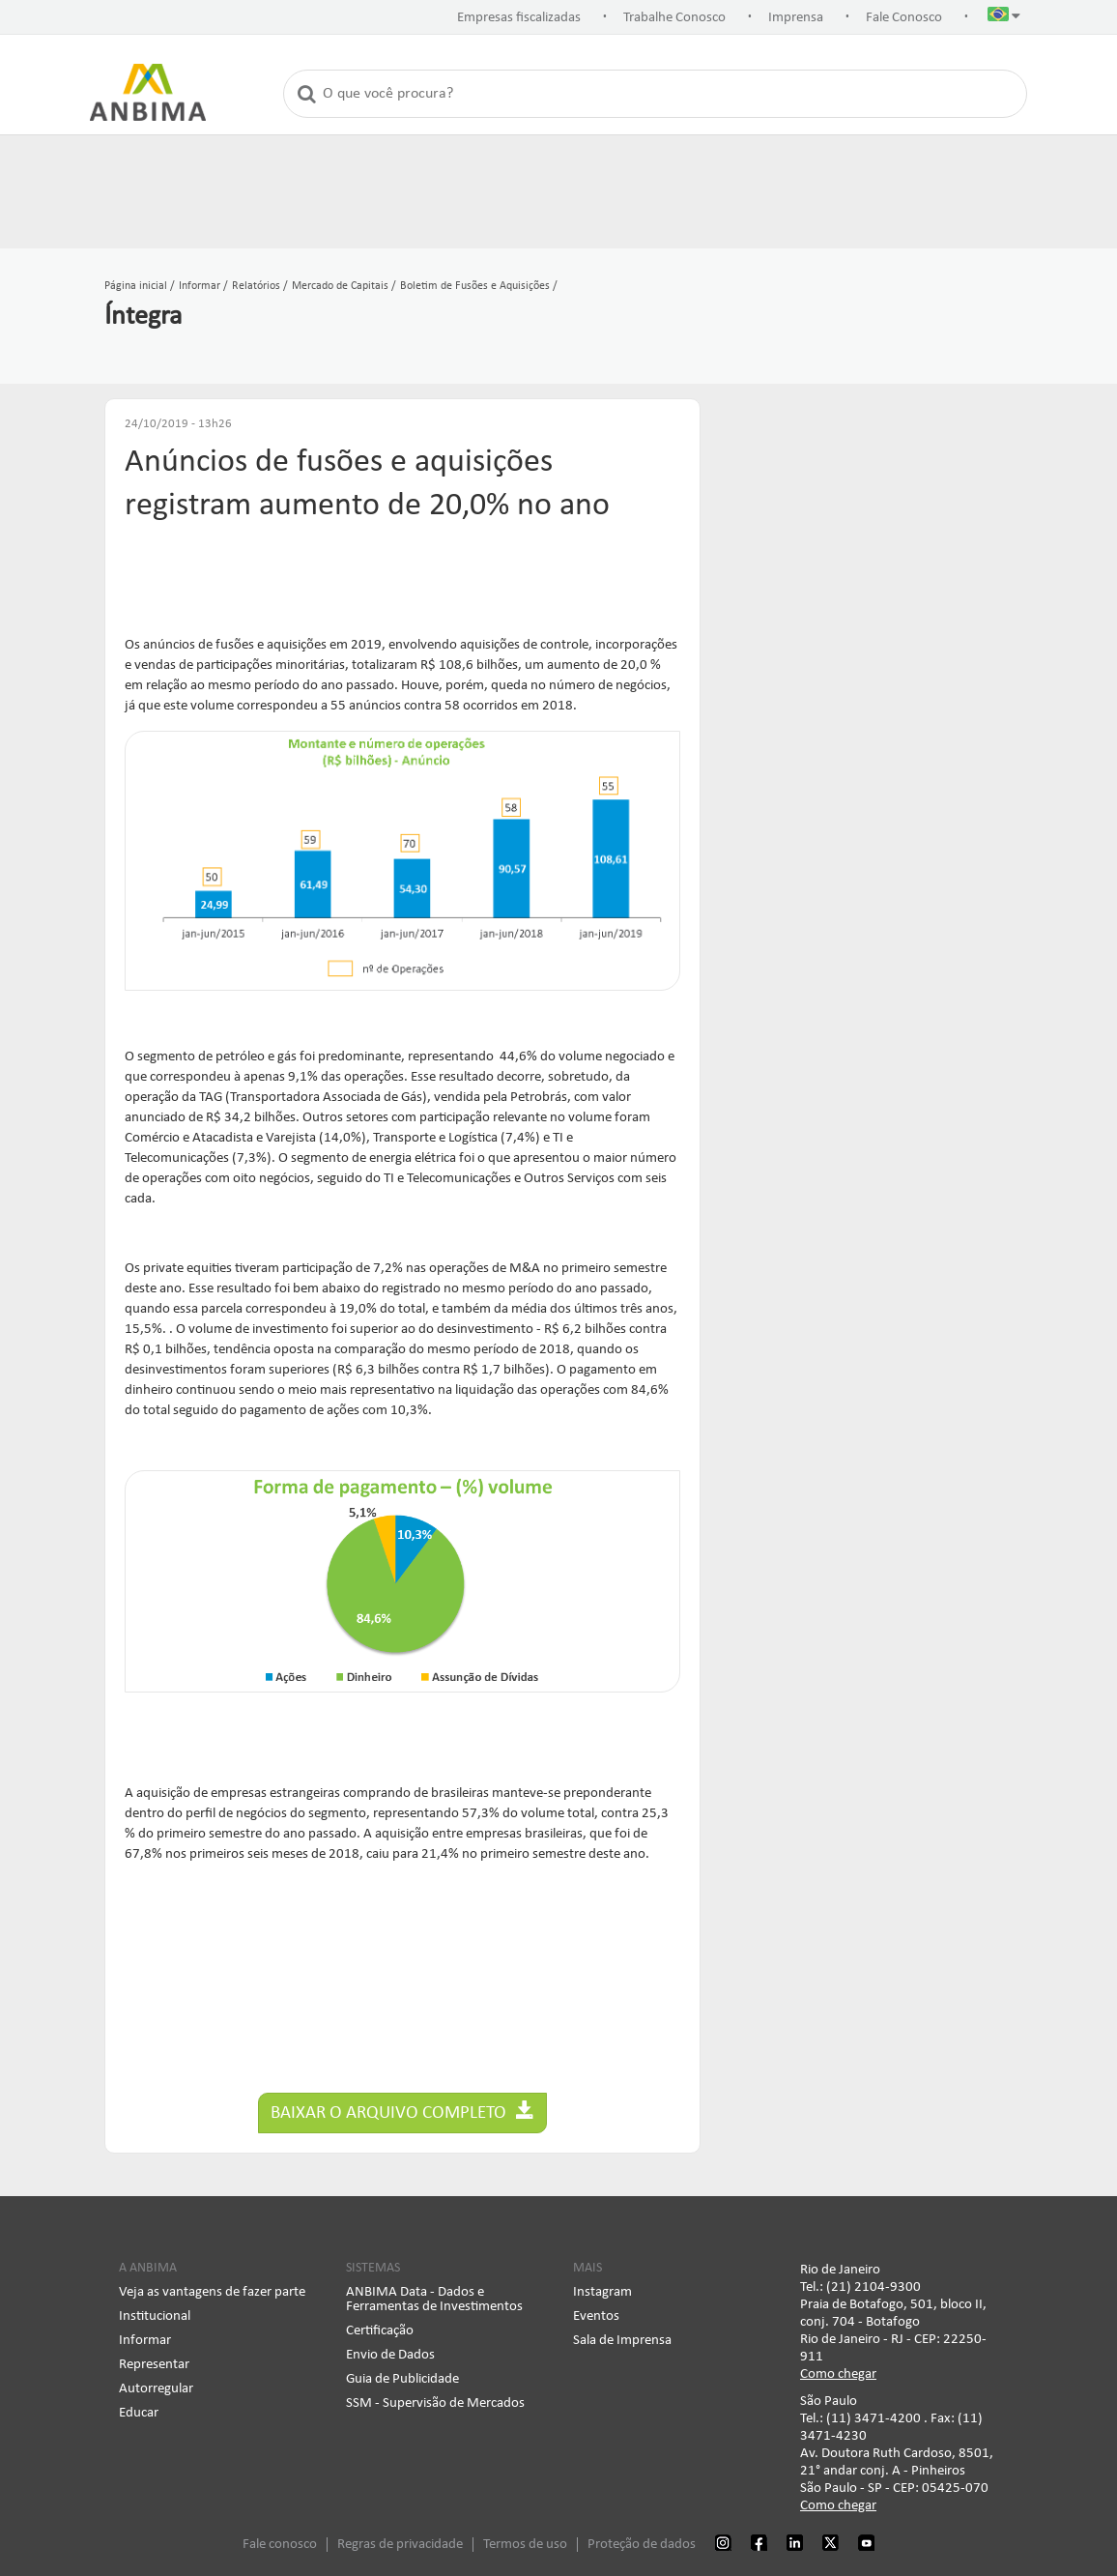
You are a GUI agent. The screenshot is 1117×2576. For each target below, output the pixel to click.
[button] (1004, 18)
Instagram (602, 2292)
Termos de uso (525, 2544)
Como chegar (838, 2374)
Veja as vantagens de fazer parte (212, 2292)
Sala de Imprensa (622, 2340)
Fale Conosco (904, 18)
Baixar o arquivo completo (402, 2111)
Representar (154, 2365)
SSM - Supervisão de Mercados (435, 2403)
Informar (145, 2340)
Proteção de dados (641, 2544)
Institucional (154, 2316)
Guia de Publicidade (402, 2379)
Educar (138, 2413)
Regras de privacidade (400, 2544)
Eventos (596, 2316)
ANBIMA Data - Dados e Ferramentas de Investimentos (434, 2299)
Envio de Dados (390, 2355)
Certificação (380, 2331)
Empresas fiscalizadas (519, 18)
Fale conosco (280, 2544)
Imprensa (795, 18)
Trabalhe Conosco (674, 18)
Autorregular (156, 2389)
